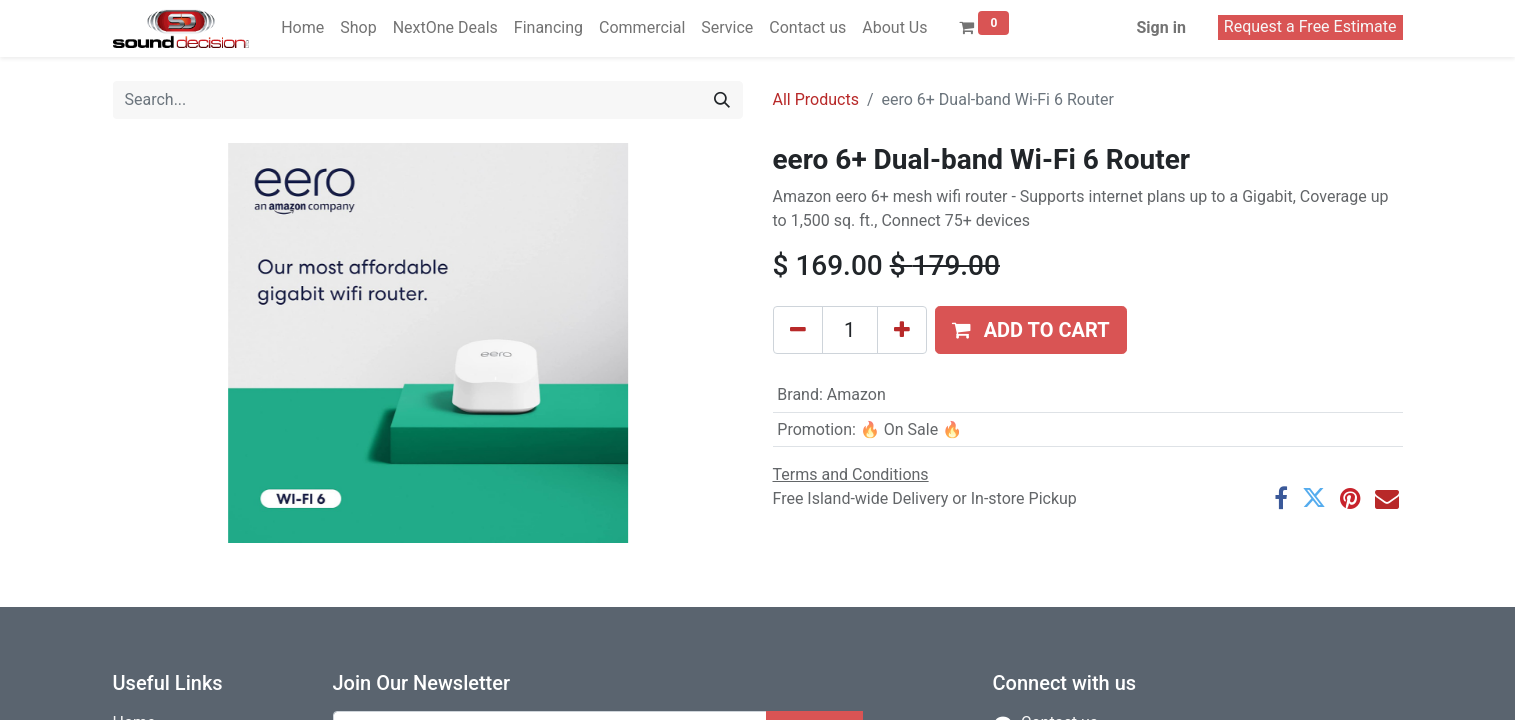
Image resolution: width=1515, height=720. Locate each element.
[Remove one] (798, 330)
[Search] (722, 100)
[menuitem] (302, 28)
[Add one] (902, 330)
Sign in (1160, 27)
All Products (816, 99)
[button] (1031, 330)
